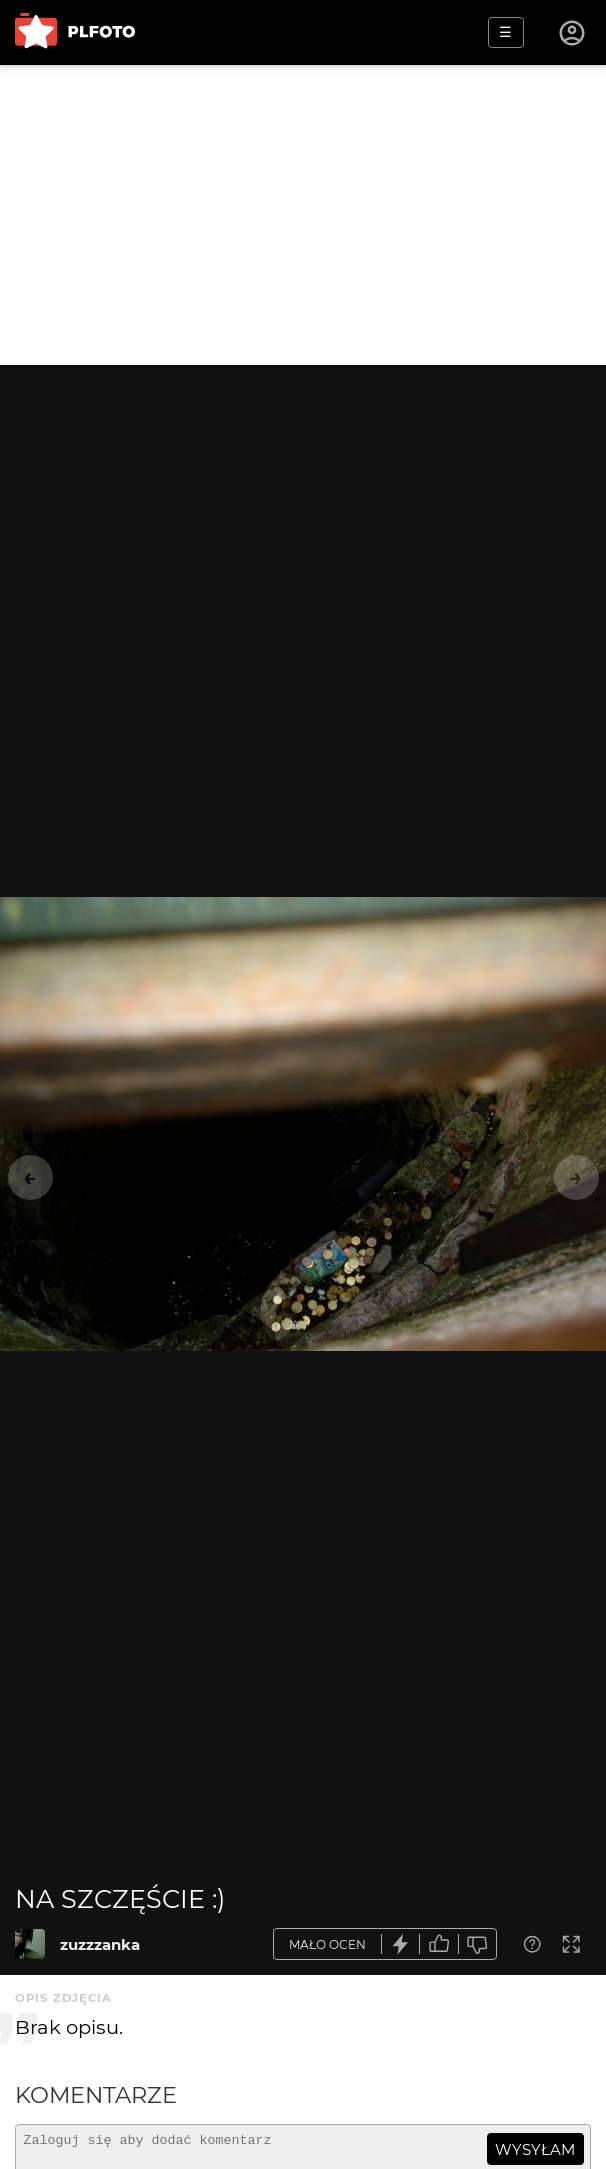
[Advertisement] (303, 215)
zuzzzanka (100, 1944)
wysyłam (535, 2149)
